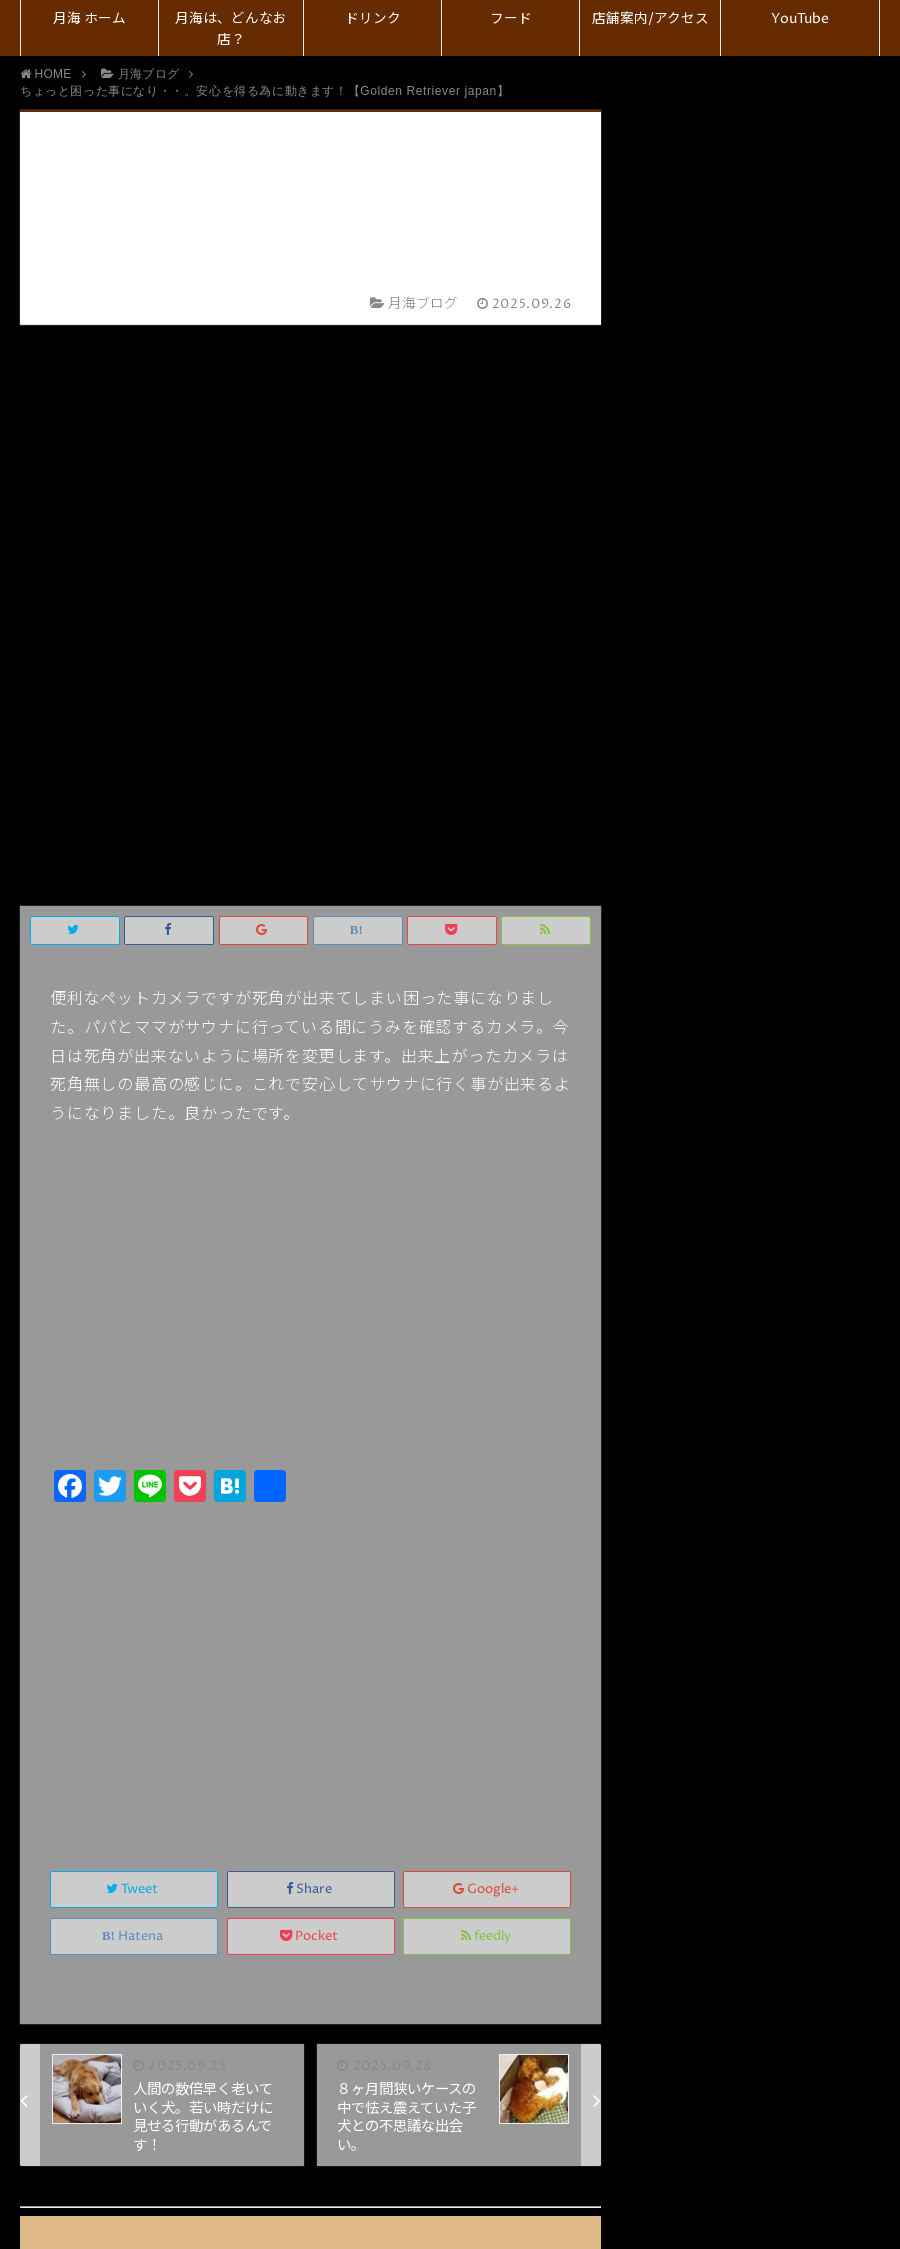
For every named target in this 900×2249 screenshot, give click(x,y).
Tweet (133, 1308)
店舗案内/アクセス (650, 19)
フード (511, 19)
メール (366, 1773)
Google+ (487, 1308)
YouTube (800, 19)
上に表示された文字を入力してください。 (223, 1860)
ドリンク (373, 19)
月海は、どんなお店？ (231, 29)
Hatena (134, 1355)
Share (310, 1308)
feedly (487, 1355)
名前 (358, 1732)
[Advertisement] (310, 1084)
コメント (359, 1923)
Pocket (310, 1355)
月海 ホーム (89, 19)
